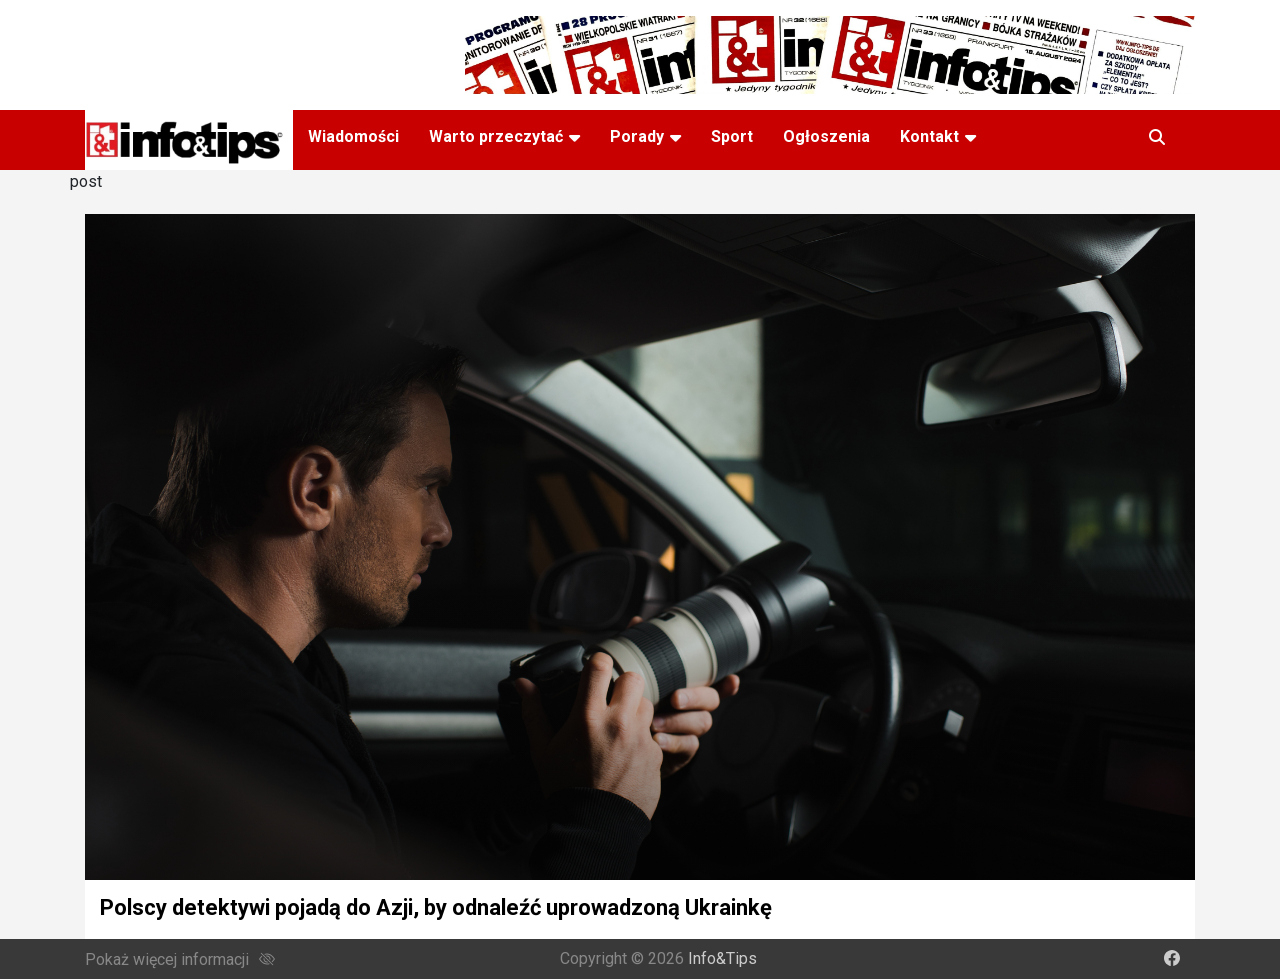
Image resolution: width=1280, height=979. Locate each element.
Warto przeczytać (496, 136)
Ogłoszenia (826, 136)
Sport (732, 136)
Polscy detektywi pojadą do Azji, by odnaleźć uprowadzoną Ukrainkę (436, 907)
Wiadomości (353, 136)
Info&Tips (722, 958)
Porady (637, 136)
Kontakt (929, 136)
